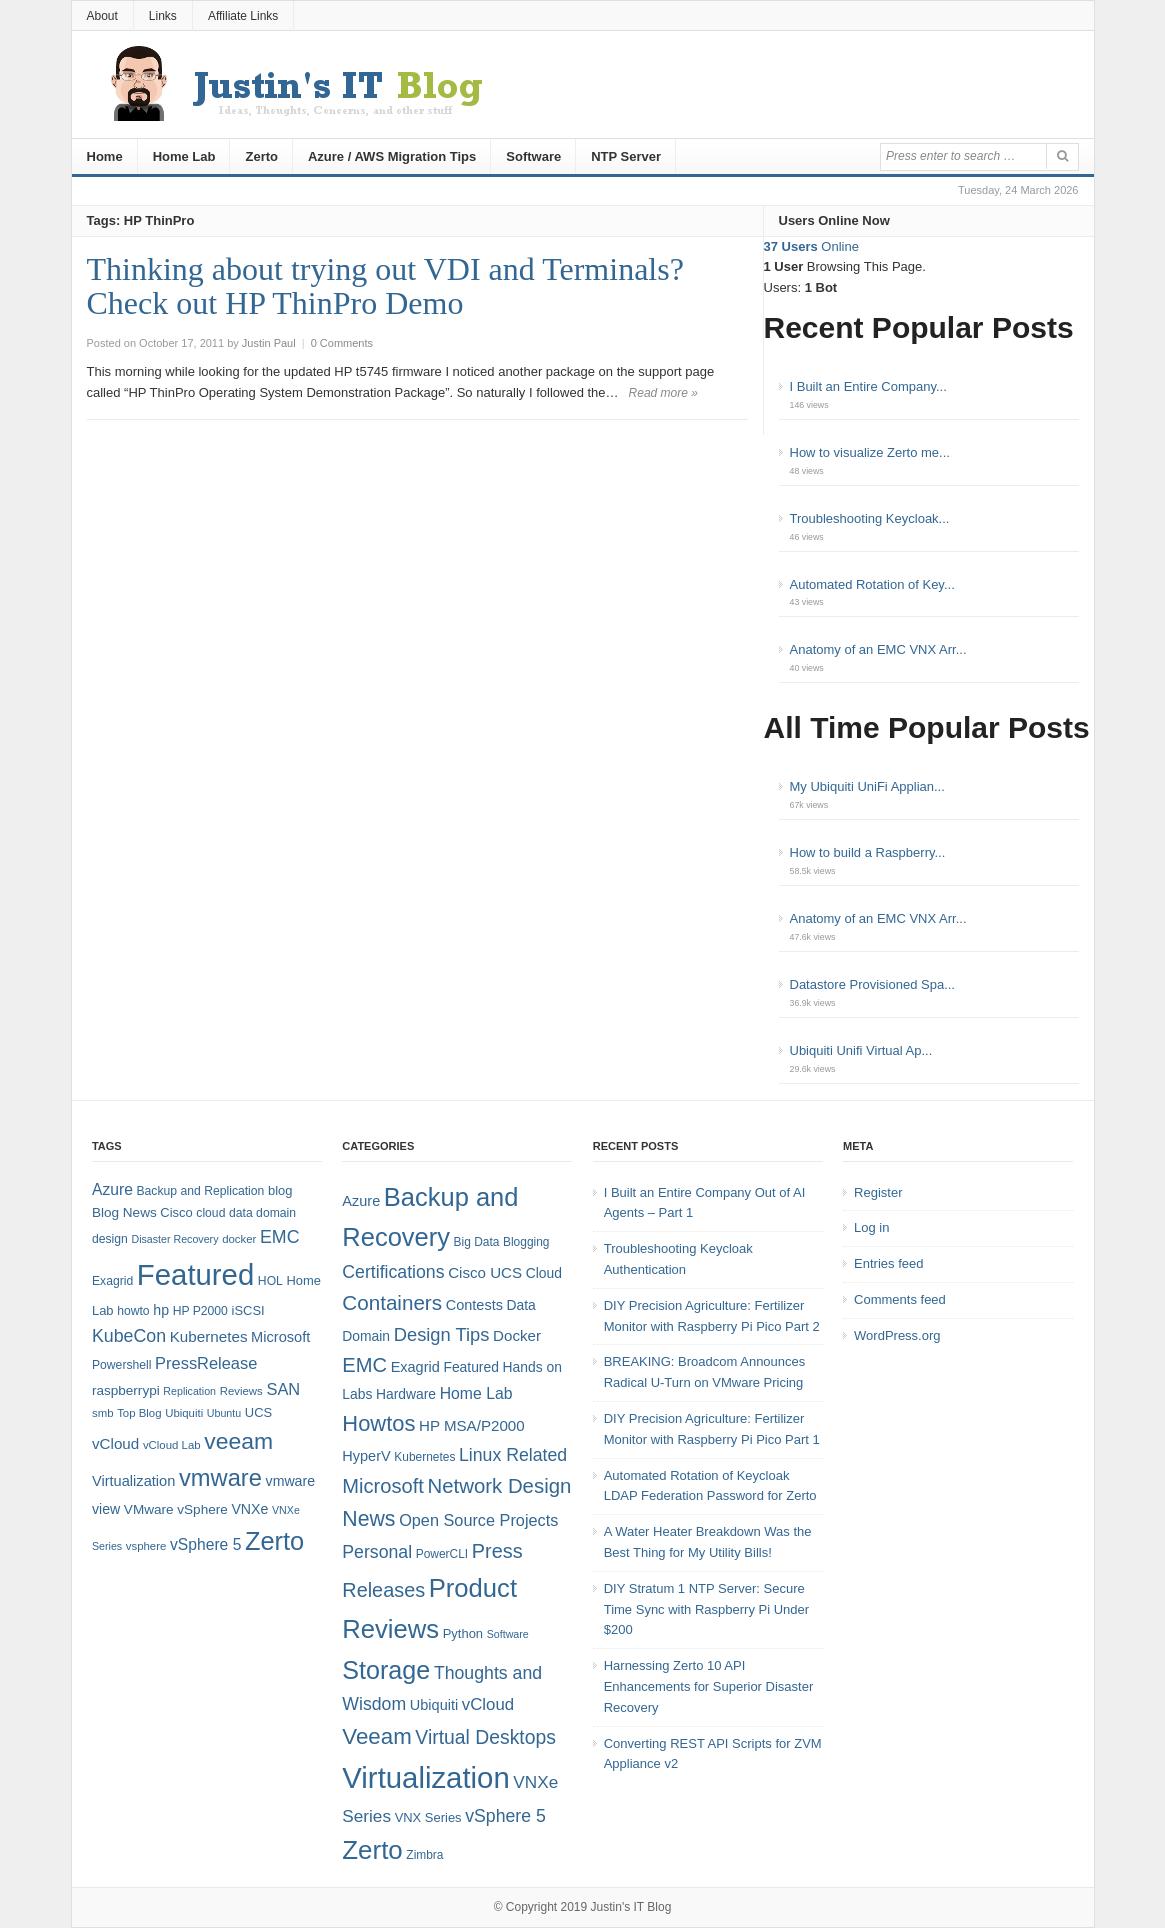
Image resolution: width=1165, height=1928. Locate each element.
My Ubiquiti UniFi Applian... (867, 786)
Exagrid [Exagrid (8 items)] (112, 1281)
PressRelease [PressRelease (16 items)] (206, 1363)
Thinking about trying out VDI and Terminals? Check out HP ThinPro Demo (385, 286)
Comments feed (900, 1299)
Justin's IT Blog (631, 1907)
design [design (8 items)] (110, 1239)
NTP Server (626, 156)
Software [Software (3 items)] (508, 1634)
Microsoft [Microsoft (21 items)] (383, 1486)
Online (811, 246)
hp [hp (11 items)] (161, 1310)
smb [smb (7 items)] (103, 1413)
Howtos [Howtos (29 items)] (378, 1423)
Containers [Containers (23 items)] (392, 1302)
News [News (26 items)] (368, 1519)
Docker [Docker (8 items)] (517, 1335)
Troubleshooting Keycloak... (870, 518)
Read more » (663, 393)
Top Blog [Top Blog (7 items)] (139, 1413)
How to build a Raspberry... (868, 852)
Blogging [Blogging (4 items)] (526, 1242)
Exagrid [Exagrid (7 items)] (415, 1367)
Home (105, 156)
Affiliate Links (243, 16)
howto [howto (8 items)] (133, 1311)
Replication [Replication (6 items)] (189, 1391)
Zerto (261, 156)
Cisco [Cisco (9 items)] (176, 1212)
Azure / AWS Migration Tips (392, 156)
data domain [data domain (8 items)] (262, 1213)
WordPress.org (897, 1335)
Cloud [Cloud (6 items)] (544, 1273)
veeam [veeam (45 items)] (238, 1441)
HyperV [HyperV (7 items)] (366, 1456)
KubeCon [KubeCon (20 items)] (129, 1336)
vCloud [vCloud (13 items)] (115, 1443)
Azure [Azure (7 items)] (361, 1201)
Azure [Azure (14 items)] (112, 1189)
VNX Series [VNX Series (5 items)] (428, 1817)
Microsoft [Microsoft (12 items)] (280, 1337)
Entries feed (888, 1263)
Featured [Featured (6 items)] (470, 1367)
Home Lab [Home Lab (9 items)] (476, 1393)
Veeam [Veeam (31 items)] (376, 1736)
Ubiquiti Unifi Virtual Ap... (861, 1050)
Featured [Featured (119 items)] (195, 1274)
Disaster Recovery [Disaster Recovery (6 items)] (174, 1239)
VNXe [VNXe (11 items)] (249, 1509)
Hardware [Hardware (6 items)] (406, 1394)
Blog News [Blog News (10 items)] (124, 1212)
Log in (871, 1227)
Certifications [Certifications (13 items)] (393, 1272)
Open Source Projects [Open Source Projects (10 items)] (478, 1520)
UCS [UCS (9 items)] (258, 1412)
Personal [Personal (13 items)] (377, 1552)
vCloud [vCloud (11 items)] (488, 1704)
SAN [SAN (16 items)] (283, 1389)
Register (878, 1192)
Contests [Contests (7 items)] (474, 1305)
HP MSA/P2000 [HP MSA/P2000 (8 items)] (472, 1425)
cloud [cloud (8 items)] (210, 1213)
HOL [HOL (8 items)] (270, 1281)
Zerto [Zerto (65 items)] (274, 1541)
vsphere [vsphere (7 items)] (146, 1546)
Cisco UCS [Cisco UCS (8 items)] (485, 1272)
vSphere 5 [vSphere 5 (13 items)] (505, 1816)
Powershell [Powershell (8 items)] (122, 1365)
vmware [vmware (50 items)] (220, 1478)
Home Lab (184, 156)
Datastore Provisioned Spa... (872, 984)
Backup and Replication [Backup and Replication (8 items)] (200, 1191)
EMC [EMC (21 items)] (364, 1365)
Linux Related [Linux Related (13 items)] (513, 1455)
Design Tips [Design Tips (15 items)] (442, 1334)
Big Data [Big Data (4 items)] (477, 1242)
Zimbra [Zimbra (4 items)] (424, 1855)
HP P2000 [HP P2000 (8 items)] (200, 1311)
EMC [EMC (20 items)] (280, 1237)
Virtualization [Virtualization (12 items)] (133, 1481)
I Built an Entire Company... (868, 386)
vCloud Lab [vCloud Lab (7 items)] (172, 1445)
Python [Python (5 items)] (463, 1633)
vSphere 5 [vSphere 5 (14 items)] (205, 1544)
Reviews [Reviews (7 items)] (241, 1391)
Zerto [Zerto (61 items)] (372, 1850)
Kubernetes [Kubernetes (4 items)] (424, 1457)
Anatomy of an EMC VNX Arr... (878, 649)
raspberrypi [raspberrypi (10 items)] (126, 1390)
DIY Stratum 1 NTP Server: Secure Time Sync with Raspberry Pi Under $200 (706, 1609)
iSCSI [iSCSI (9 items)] (248, 1310)
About (102, 16)
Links (163, 16)
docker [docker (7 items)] (239, 1239)
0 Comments (342, 343)
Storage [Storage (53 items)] (386, 1670)
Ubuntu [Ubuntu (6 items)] (224, 1413)
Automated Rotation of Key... (872, 584)
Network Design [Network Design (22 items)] (500, 1486)
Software (533, 156)
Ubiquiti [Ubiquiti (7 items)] (184, 1413)
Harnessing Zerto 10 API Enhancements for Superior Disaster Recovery (709, 1686)
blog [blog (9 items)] (280, 1190)
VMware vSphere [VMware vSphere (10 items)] (176, 1509)
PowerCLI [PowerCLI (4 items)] (442, 1554)
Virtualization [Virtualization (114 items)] (425, 1777)
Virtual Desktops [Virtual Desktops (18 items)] (485, 1737)
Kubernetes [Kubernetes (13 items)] (209, 1336)
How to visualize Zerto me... (870, 452)
